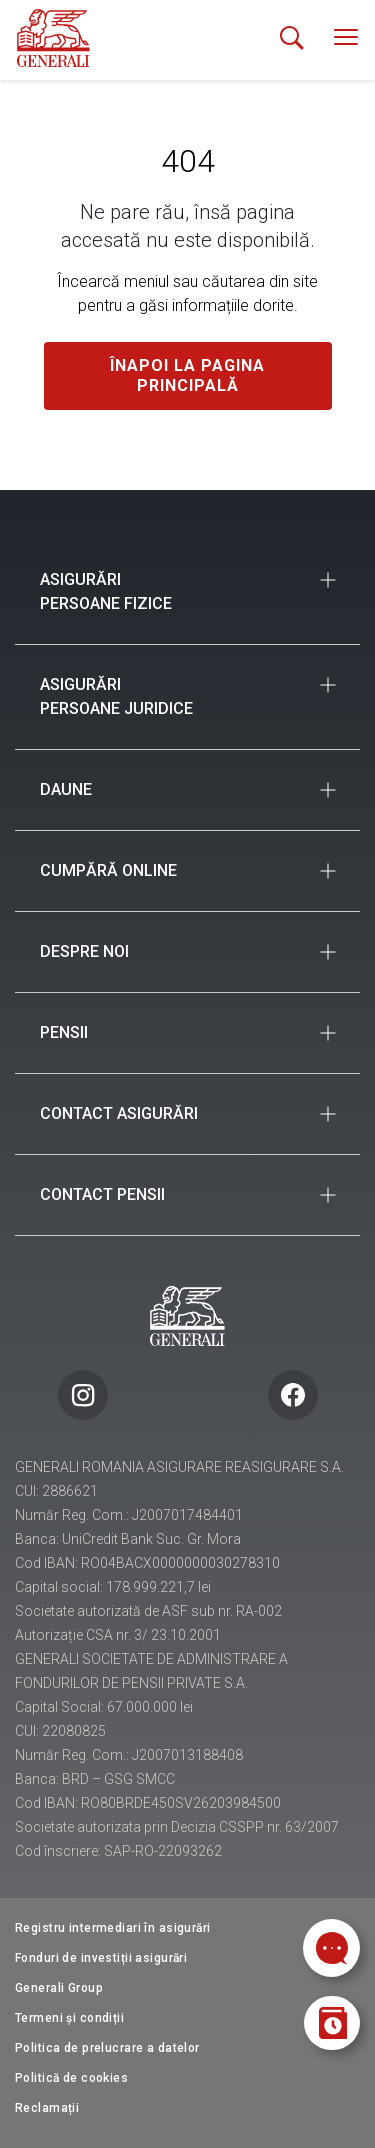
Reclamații (47, 2108)
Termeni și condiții (69, 2018)
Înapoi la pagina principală (187, 375)
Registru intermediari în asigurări (113, 1928)
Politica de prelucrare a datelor (107, 2048)
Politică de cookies (71, 2078)
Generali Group (59, 1988)
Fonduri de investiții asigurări (101, 1958)
